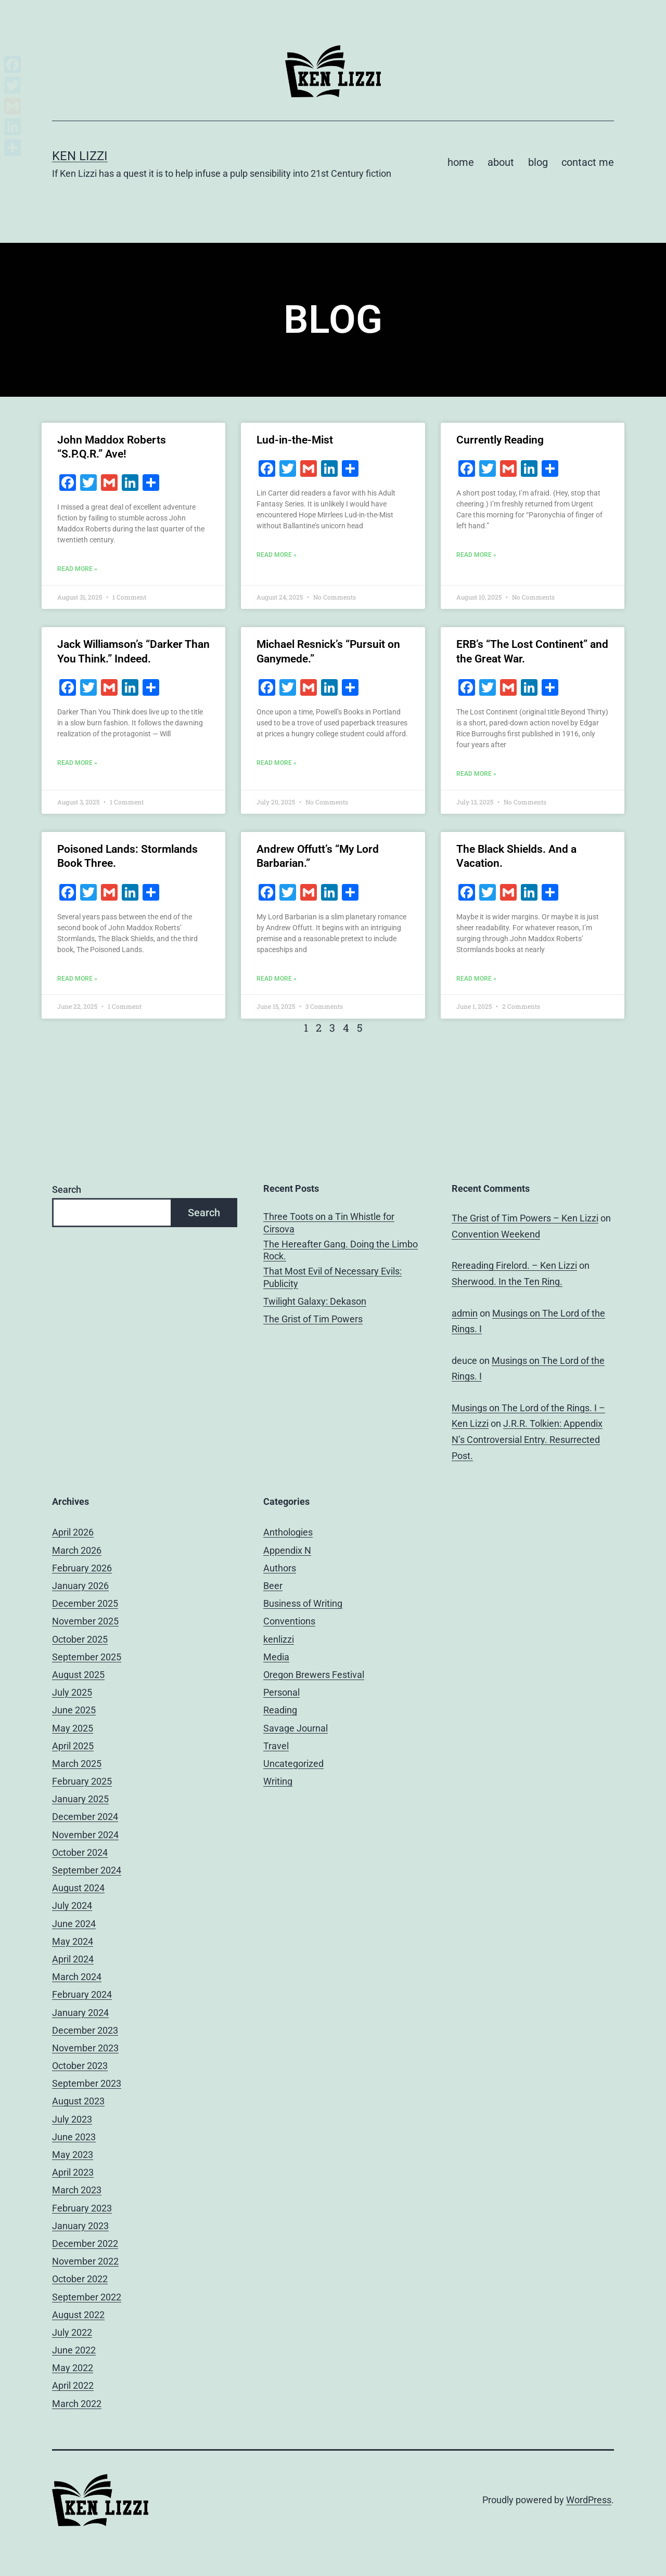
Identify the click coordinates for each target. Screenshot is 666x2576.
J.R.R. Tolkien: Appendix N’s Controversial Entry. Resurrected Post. (527, 1439)
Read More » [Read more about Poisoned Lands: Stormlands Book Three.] (77, 978)
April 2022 (73, 2385)
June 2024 (74, 1923)
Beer (273, 1585)
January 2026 (80, 1585)
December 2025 (85, 1603)
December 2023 (85, 2030)
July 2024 (72, 1905)
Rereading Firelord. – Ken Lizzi (514, 1265)
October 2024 (80, 1852)
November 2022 (85, 2261)
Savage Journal (295, 1728)
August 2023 (78, 2101)
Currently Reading (500, 440)
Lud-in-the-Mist (295, 440)
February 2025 (82, 1781)
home (460, 162)
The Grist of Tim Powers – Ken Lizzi (525, 1218)
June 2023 (74, 2136)
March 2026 (76, 1550)
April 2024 (73, 1959)
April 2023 (73, 2172)
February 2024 (82, 1994)
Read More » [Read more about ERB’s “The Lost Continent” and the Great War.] (476, 773)
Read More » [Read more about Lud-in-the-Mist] (277, 554)
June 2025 (74, 1710)
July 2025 (72, 1692)
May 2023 (72, 2154)
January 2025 (80, 1798)
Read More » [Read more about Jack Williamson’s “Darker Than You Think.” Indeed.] (77, 762)
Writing (277, 1781)
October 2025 (80, 1639)
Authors (279, 1568)
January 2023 (80, 2225)
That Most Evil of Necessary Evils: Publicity (332, 1277)
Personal (281, 1692)
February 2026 (82, 1568)
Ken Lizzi (80, 156)
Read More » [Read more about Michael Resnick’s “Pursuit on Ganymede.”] (277, 762)
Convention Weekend (496, 1234)
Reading (280, 1710)
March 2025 (76, 1763)
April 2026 (73, 1532)
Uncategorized (293, 1763)
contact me (587, 162)
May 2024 (72, 1941)
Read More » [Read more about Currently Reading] (476, 554)
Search (66, 1189)
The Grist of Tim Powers (313, 1318)
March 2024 (76, 1976)
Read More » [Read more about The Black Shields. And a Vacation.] (476, 978)
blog (538, 162)
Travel (276, 1745)
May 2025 (72, 1728)
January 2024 (80, 2012)
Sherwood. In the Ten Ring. (507, 1281)
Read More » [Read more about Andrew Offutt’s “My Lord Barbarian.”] (277, 978)
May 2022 (72, 2367)
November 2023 (85, 2047)
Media (276, 1656)
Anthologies (288, 1532)
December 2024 (85, 1816)
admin (465, 1313)
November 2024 (85, 1834)
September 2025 (86, 1656)
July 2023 (72, 2119)
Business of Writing (302, 1603)
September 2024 (86, 1870)
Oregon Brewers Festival (313, 1674)
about (501, 162)
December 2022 (85, 2243)
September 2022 (86, 2297)
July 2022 (72, 2332)
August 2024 (78, 1887)
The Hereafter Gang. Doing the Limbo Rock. (340, 1250)
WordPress (588, 2499)
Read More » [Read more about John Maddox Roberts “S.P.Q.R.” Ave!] (77, 569)
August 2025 (78, 1674)
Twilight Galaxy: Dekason (314, 1301)
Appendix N (287, 1550)
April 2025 (73, 1745)
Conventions (289, 1621)
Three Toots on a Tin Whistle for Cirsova (328, 1222)
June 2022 (74, 2350)
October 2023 (80, 2065)
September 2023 (86, 2083)
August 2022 (78, 2314)
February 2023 (82, 2208)
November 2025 (85, 1621)
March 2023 (76, 2189)
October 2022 (80, 2278)
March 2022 (76, 2403)
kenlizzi (278, 1639)
